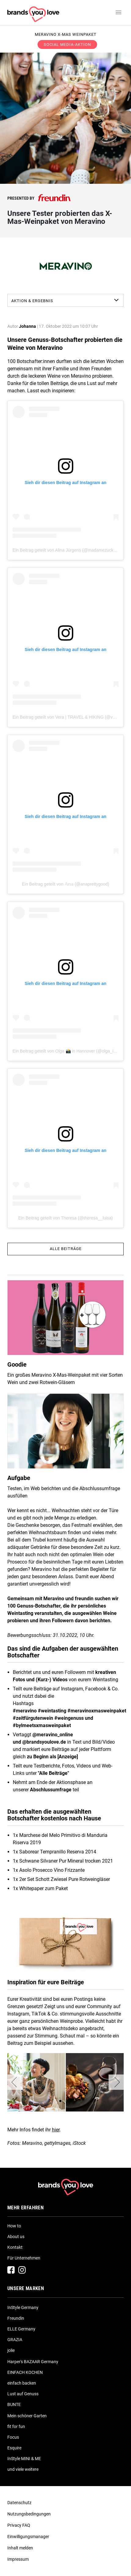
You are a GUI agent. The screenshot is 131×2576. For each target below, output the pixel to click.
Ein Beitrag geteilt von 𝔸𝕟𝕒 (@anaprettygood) (65, 884)
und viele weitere (22, 2469)
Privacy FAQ (18, 2525)
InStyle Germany (22, 2307)
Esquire (14, 2447)
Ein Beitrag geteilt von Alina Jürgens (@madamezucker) (65, 550)
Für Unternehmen (23, 2258)
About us (15, 2236)
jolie (11, 2350)
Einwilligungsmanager (28, 2536)
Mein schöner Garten (27, 2415)
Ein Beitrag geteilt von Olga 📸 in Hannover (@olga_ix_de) (68, 1051)
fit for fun (16, 2426)
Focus (13, 2437)
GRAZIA (14, 2339)
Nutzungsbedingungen (29, 2513)
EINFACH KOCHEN (25, 2372)
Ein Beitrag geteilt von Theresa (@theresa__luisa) (65, 1218)
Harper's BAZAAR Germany (32, 2361)
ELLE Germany (21, 2328)
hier (56, 2130)
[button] (15, 2082)
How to (14, 2225)
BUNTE (14, 2404)
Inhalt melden (20, 2547)
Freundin (15, 2318)
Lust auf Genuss (22, 2393)
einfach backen (21, 2383)
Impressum (18, 2559)
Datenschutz (19, 2502)
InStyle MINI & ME (24, 2458)
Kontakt (15, 2247)
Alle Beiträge (66, 1248)
